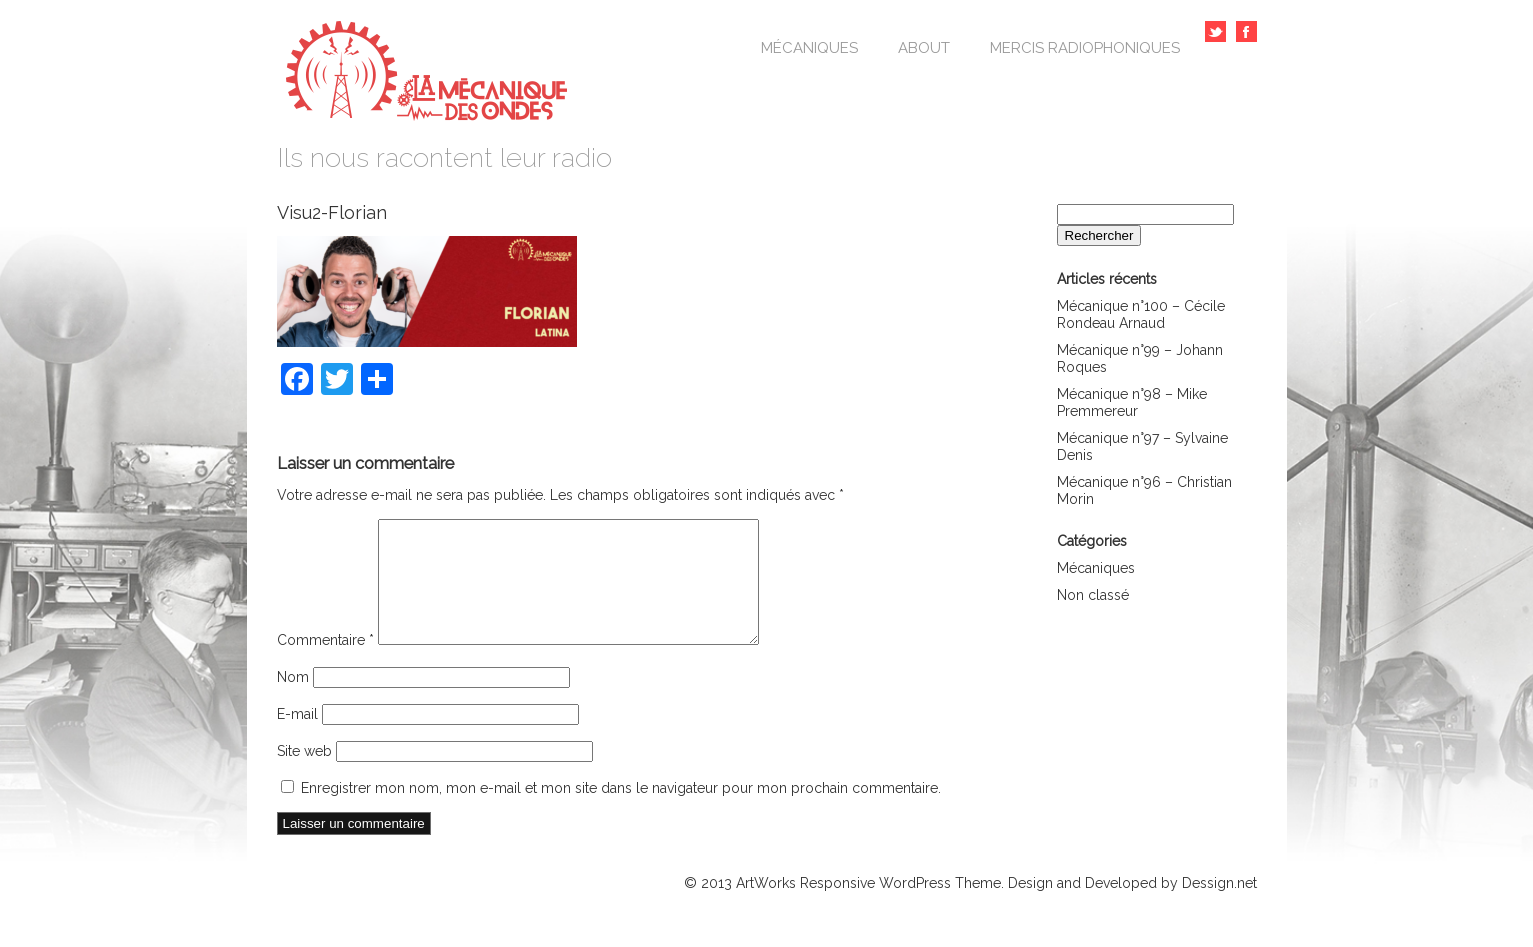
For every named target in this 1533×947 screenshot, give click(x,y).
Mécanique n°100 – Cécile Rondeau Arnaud (1141, 314)
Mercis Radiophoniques (1085, 48)
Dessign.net (1219, 907)
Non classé (1093, 595)
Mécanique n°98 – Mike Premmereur (1132, 402)
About (924, 48)
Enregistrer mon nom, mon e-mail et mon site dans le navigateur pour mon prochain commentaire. (621, 812)
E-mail (297, 738)
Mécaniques (809, 48)
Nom (293, 701)
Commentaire (325, 664)
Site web (304, 775)
